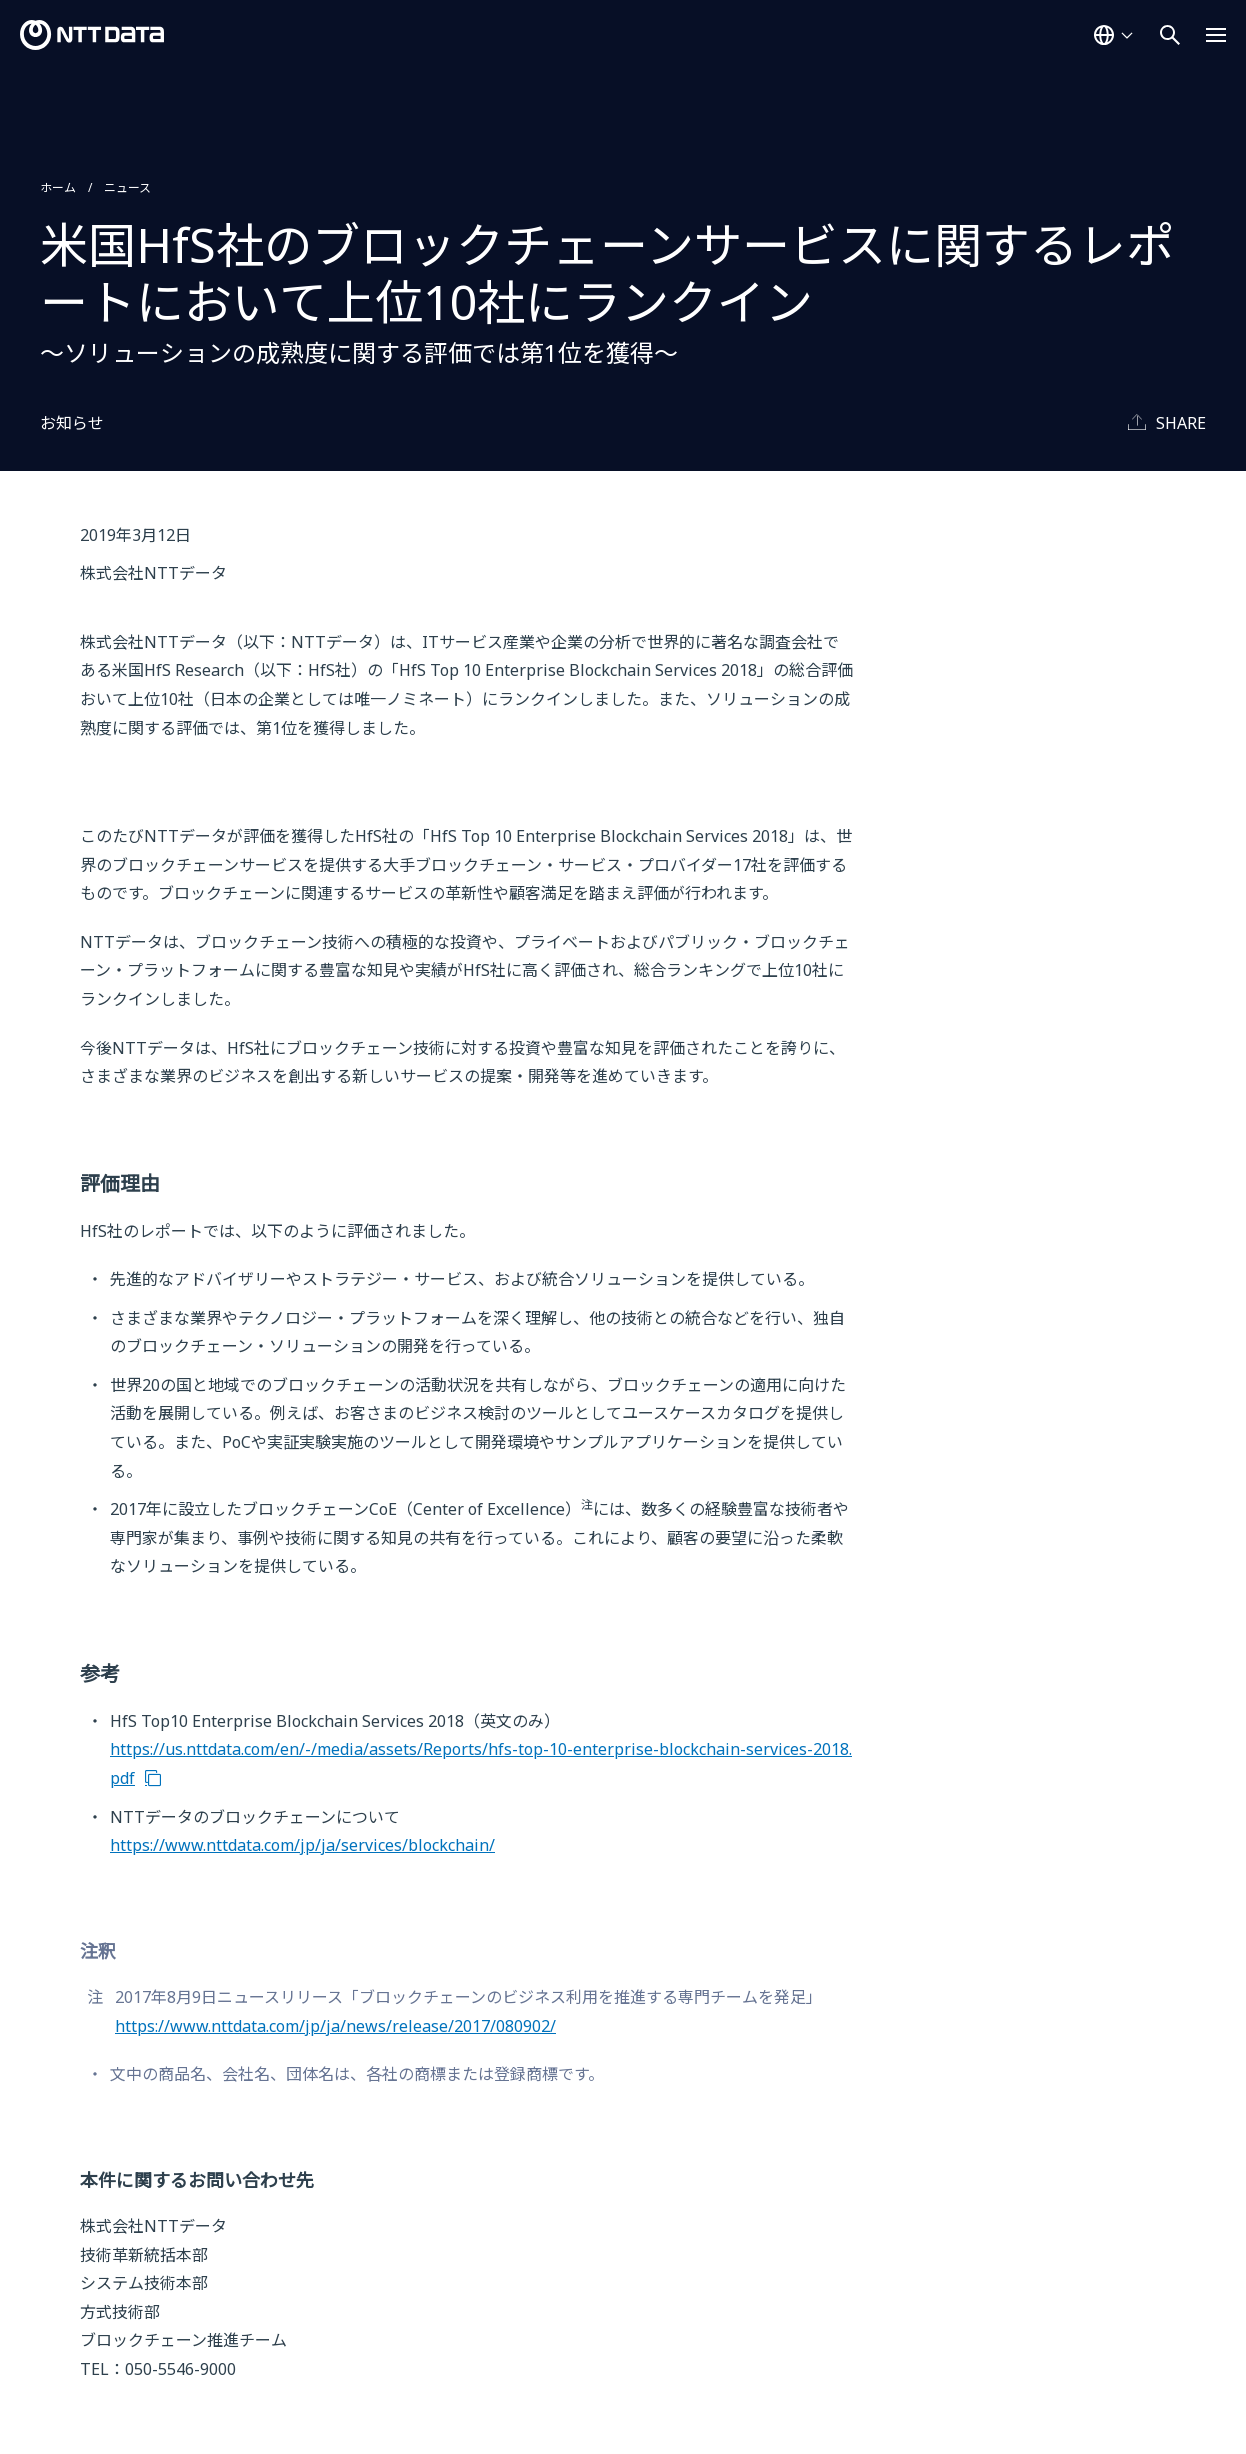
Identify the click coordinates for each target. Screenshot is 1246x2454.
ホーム (58, 187)
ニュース (127, 187)
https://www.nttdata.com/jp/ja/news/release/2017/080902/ (335, 2026)
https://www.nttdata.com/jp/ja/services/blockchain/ (302, 1845)
